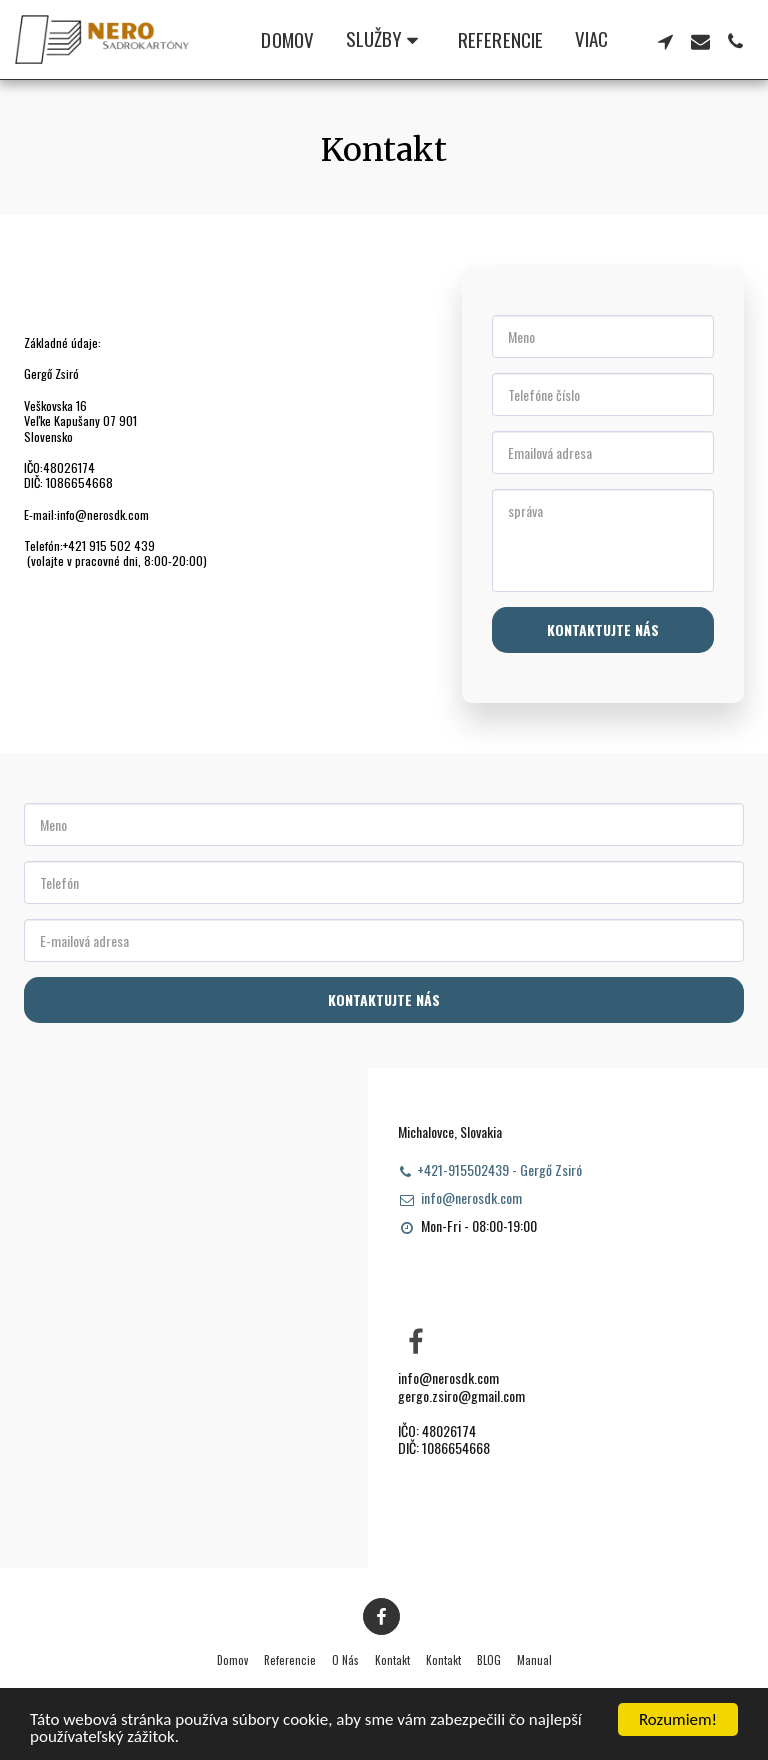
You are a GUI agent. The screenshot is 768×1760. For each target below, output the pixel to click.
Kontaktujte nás (603, 629)
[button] (386, 40)
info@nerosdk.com (460, 1197)
